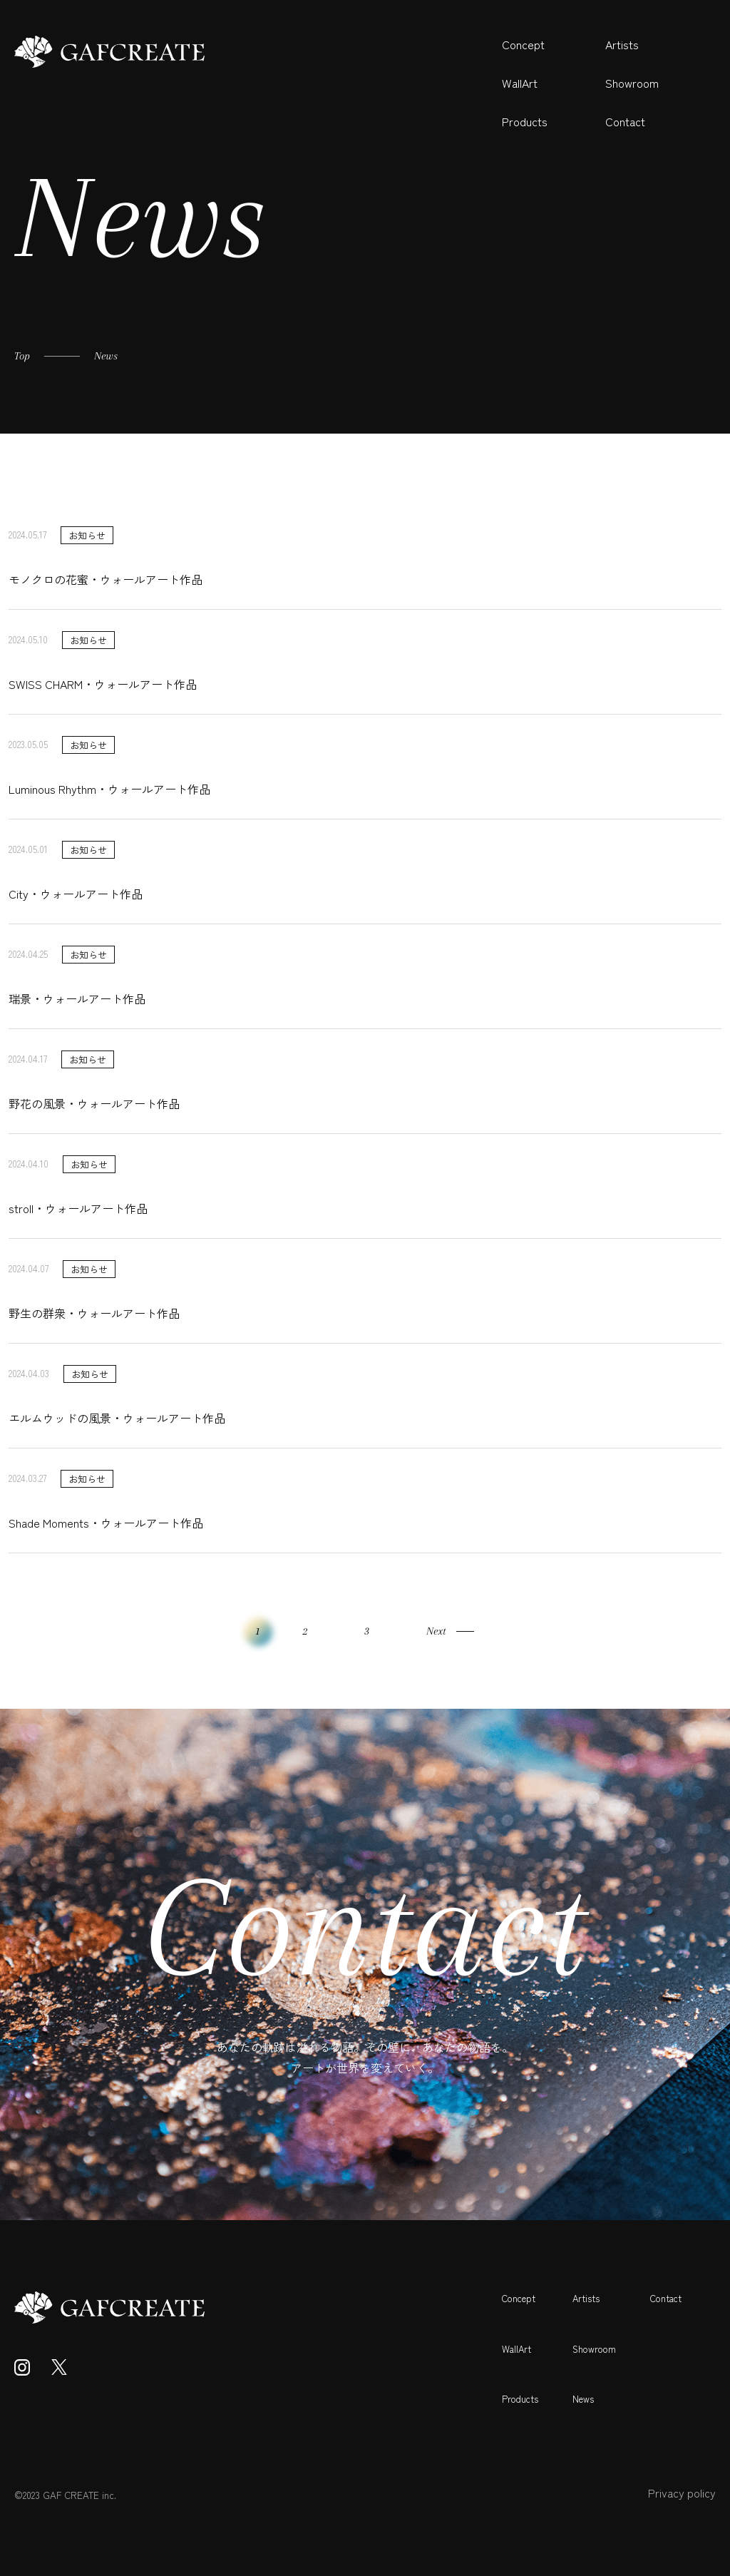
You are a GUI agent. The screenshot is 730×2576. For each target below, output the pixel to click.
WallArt (520, 82)
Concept (523, 44)
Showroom (632, 82)
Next (436, 1631)
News (583, 2399)
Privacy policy (682, 2492)
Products (525, 121)
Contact (625, 121)
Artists (622, 44)
